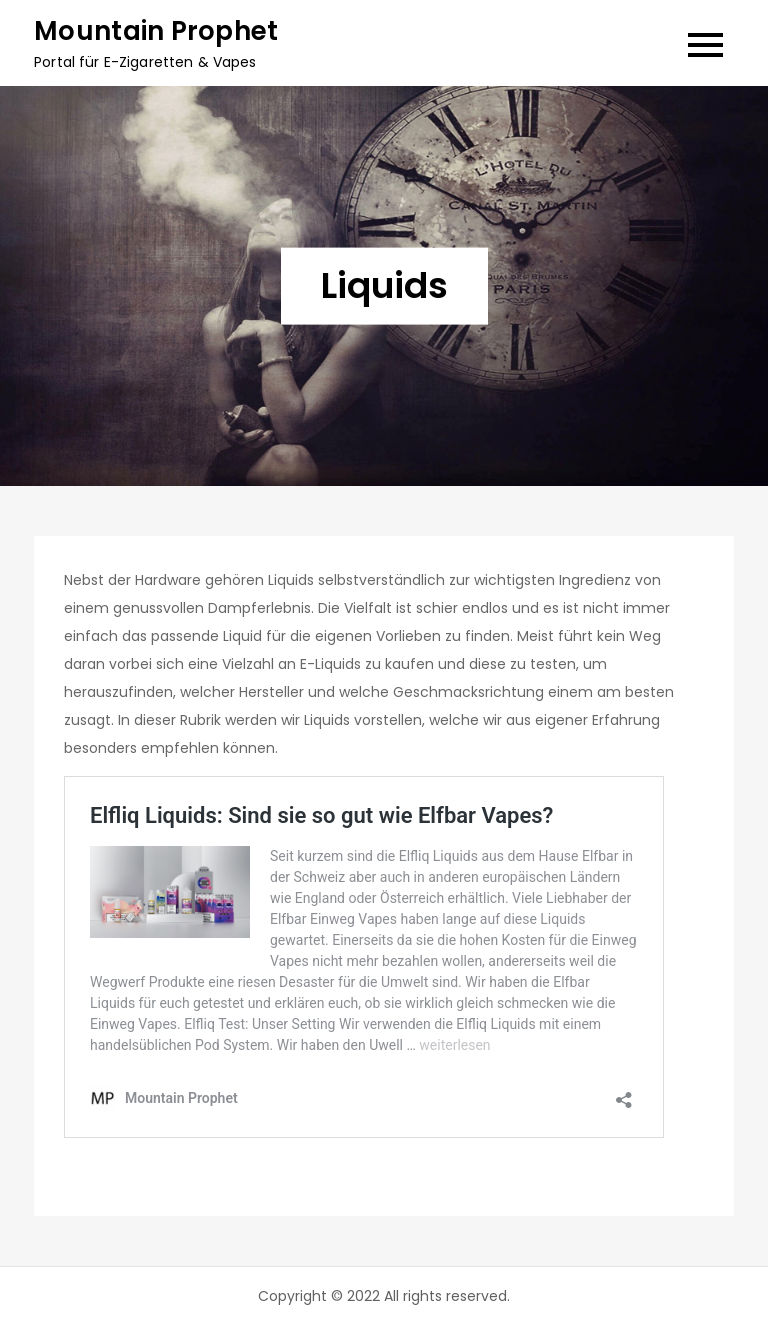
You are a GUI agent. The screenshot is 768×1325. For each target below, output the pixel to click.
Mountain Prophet (156, 31)
